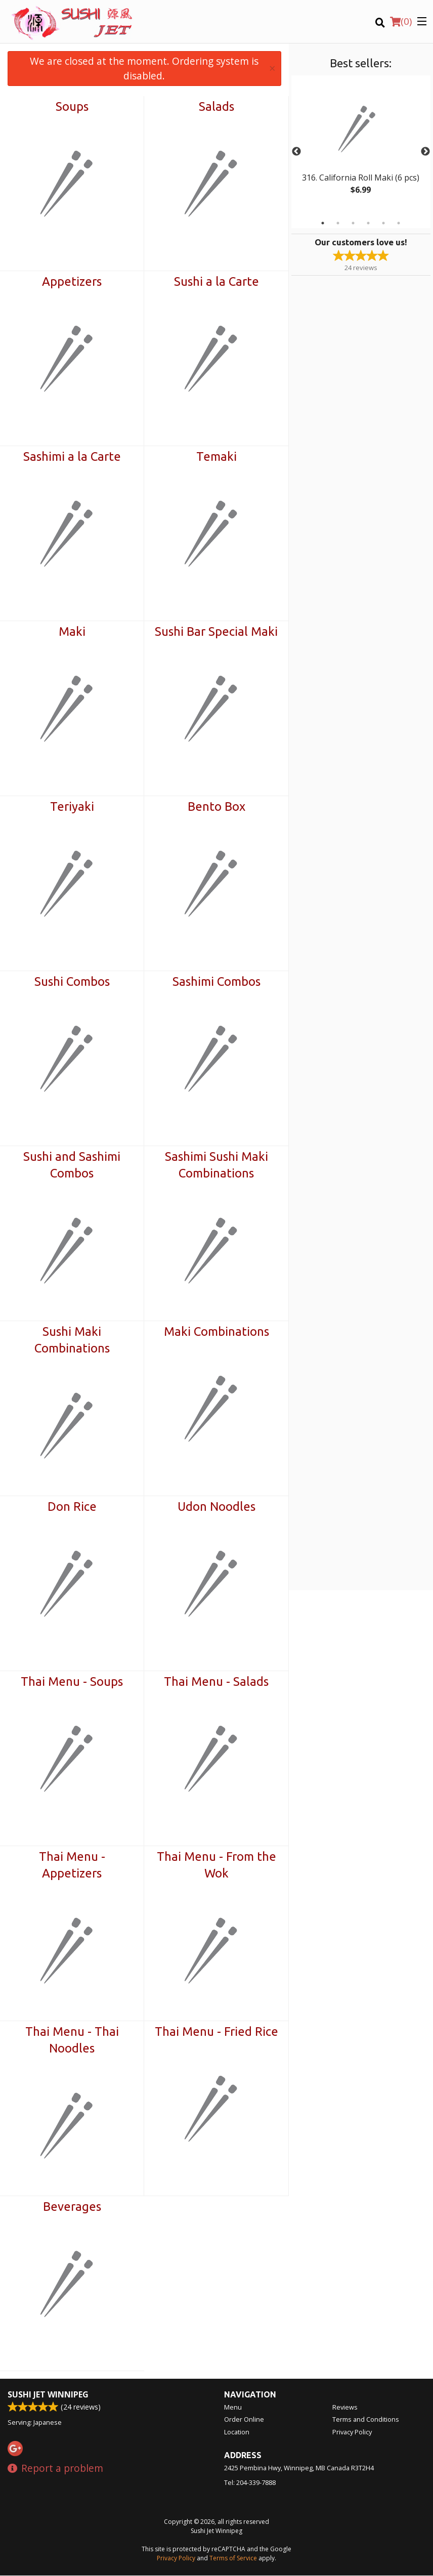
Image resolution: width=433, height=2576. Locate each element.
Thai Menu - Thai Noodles (72, 2040)
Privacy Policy (352, 2432)
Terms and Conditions (365, 2419)
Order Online (244, 2419)
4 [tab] (368, 223)
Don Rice (72, 1506)
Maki (72, 631)
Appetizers (72, 281)
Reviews (345, 2407)
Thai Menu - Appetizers (72, 1865)
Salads (216, 106)
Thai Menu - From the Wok (216, 1865)
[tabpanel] (361, 145)
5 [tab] (383, 223)
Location (236, 2432)
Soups (72, 106)
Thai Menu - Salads (216, 1681)
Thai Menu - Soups (72, 1681)
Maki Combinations (216, 1331)
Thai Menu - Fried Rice (216, 2031)
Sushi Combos (72, 981)
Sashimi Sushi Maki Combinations (216, 1165)
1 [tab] (323, 223)
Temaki (216, 456)
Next (425, 152)
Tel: (250, 2482)
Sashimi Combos (216, 981)
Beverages (72, 2206)
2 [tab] (338, 223)
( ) (401, 21)
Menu (233, 2407)
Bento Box (216, 806)
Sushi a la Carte (216, 281)
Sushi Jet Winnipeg (48, 2394)
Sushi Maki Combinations (72, 1340)
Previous (296, 152)
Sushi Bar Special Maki (216, 631)
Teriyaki (72, 806)
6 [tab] (399, 223)
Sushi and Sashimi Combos (71, 1165)
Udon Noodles (216, 1506)
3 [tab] (353, 223)
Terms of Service (233, 2558)
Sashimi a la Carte (72, 456)
